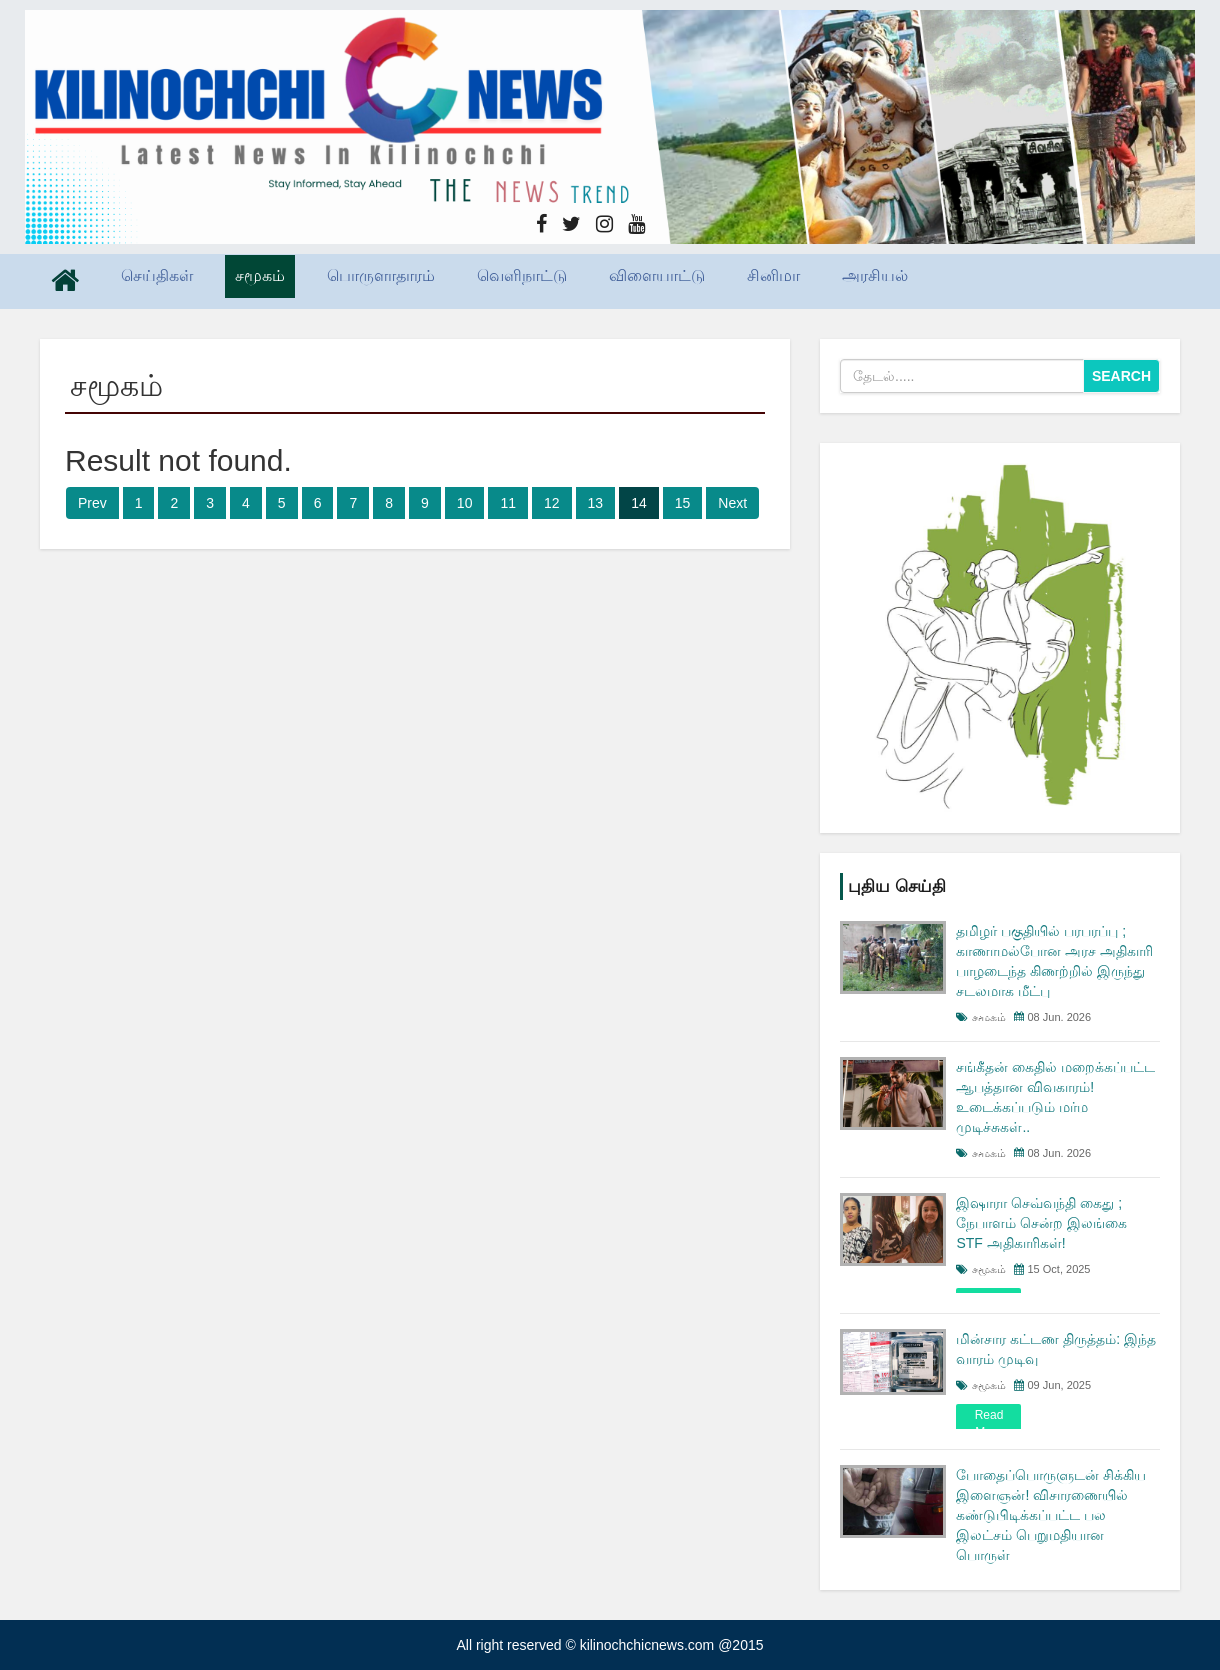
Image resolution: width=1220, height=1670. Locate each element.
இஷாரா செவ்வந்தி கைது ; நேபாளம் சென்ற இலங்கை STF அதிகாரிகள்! (1041, 1223)
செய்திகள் (157, 275)
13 (596, 503)
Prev (92, 503)
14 (639, 503)
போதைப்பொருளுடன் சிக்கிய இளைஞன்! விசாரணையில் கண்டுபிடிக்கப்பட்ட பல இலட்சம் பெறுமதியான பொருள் (1051, 1515)
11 (508, 503)
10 (465, 503)
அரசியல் (875, 275)
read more (989, 1423)
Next (732, 503)
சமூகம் (260, 275)
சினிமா (773, 275)
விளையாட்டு (657, 275)
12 (552, 503)
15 (683, 503)
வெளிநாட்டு (522, 275)
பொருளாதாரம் (381, 275)
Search (1121, 376)
